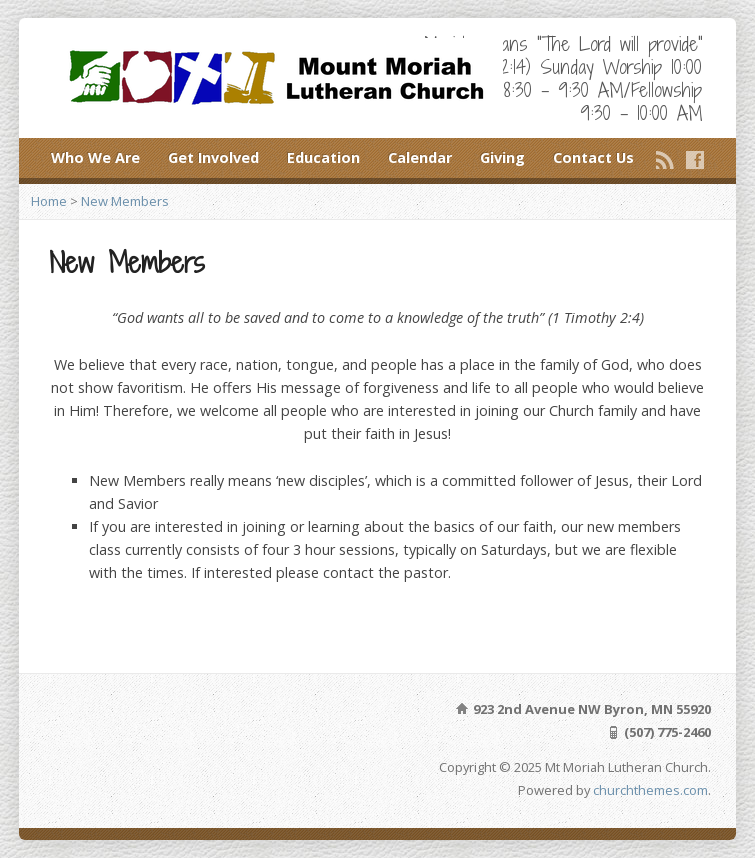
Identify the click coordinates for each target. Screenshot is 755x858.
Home (49, 201)
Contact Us (593, 157)
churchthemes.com (650, 790)
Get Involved (213, 157)
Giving (502, 157)
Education (323, 157)
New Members (125, 201)
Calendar (420, 157)
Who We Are (95, 157)
